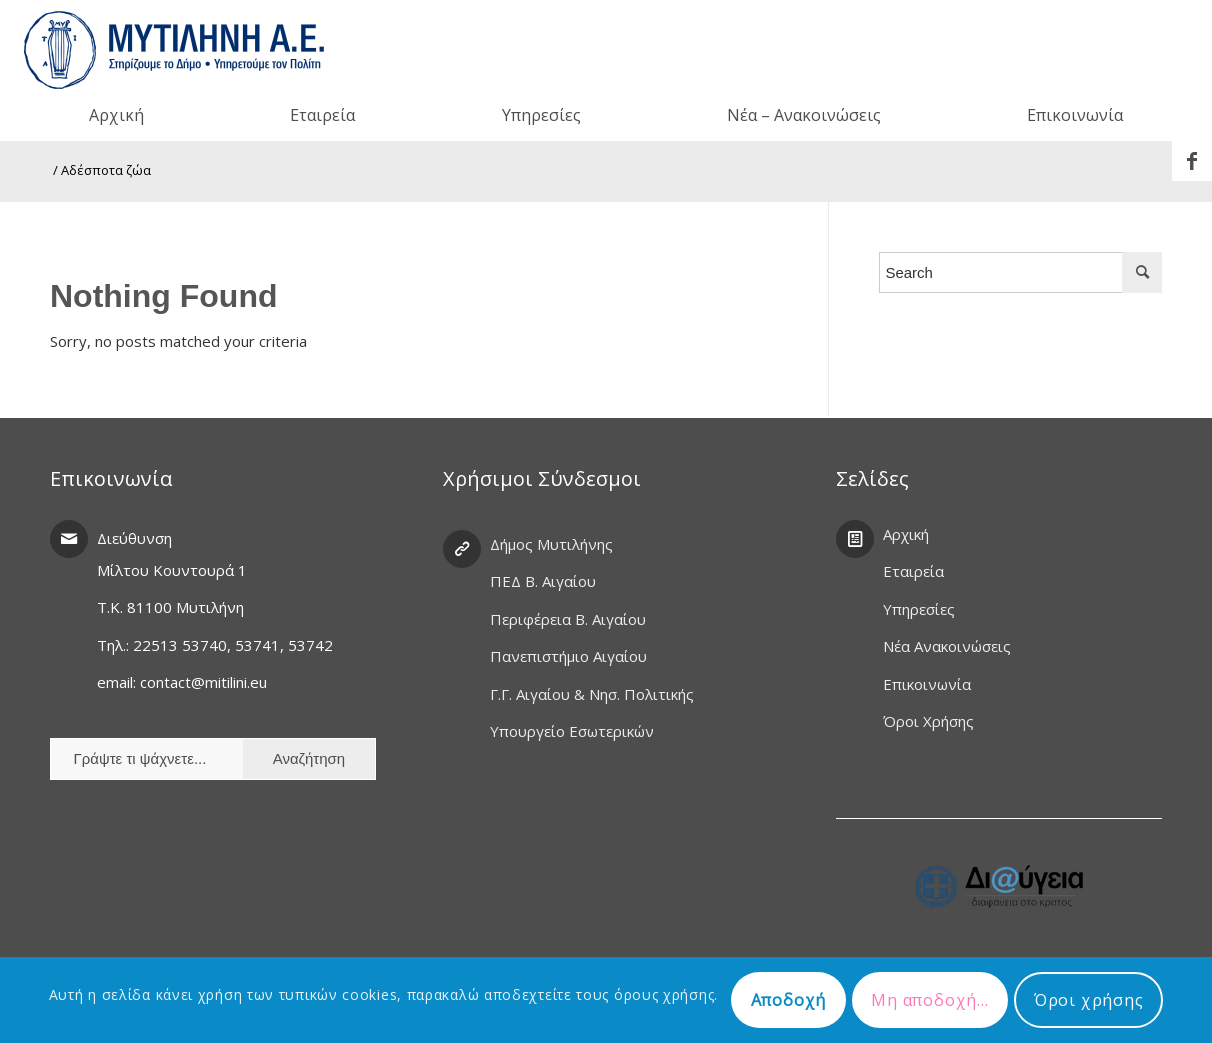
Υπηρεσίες (919, 609)
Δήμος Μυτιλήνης (551, 544)
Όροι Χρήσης (928, 721)
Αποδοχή (789, 1000)
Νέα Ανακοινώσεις (947, 646)
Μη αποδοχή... (929, 1000)
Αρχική (906, 534)
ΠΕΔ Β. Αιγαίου (543, 581)
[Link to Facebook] (1192, 161)
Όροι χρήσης (1089, 1000)
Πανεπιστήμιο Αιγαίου (568, 656)
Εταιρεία (913, 571)
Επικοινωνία (927, 684)
